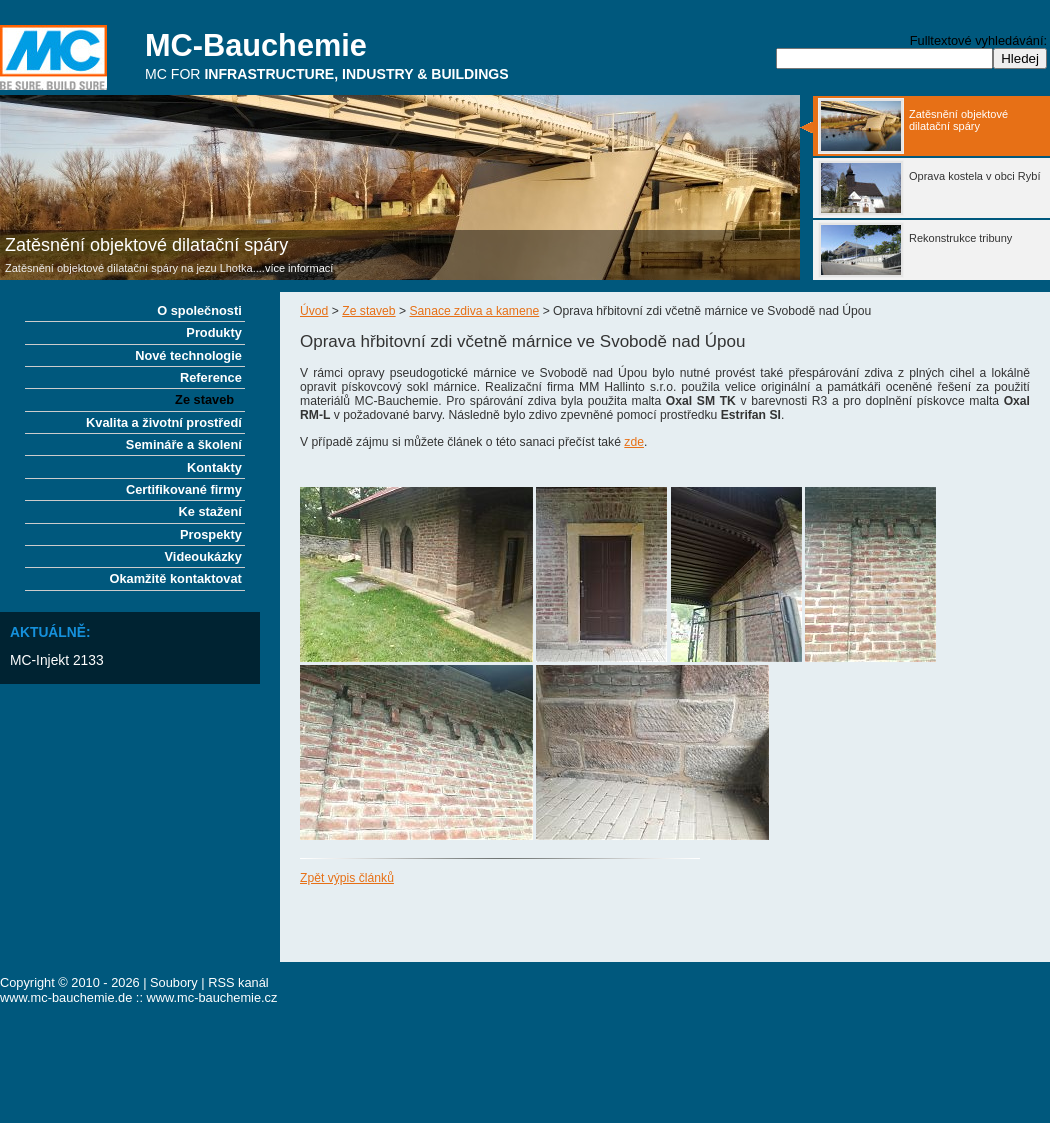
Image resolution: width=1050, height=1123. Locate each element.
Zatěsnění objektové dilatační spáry (146, 245)
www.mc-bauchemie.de (66, 997)
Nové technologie (188, 355)
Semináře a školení (184, 444)
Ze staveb (368, 311)
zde (634, 442)
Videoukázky (203, 556)
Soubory (174, 982)
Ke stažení (210, 511)
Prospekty (211, 534)
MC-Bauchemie (256, 45)
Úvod (314, 311)
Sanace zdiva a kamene (475, 311)
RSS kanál (238, 982)
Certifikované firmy (184, 489)
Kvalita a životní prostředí (164, 422)
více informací (299, 268)
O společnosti (199, 310)
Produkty (213, 332)
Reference (211, 377)
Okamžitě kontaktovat (176, 578)
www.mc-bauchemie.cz (212, 997)
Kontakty (214, 467)
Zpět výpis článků (347, 878)
